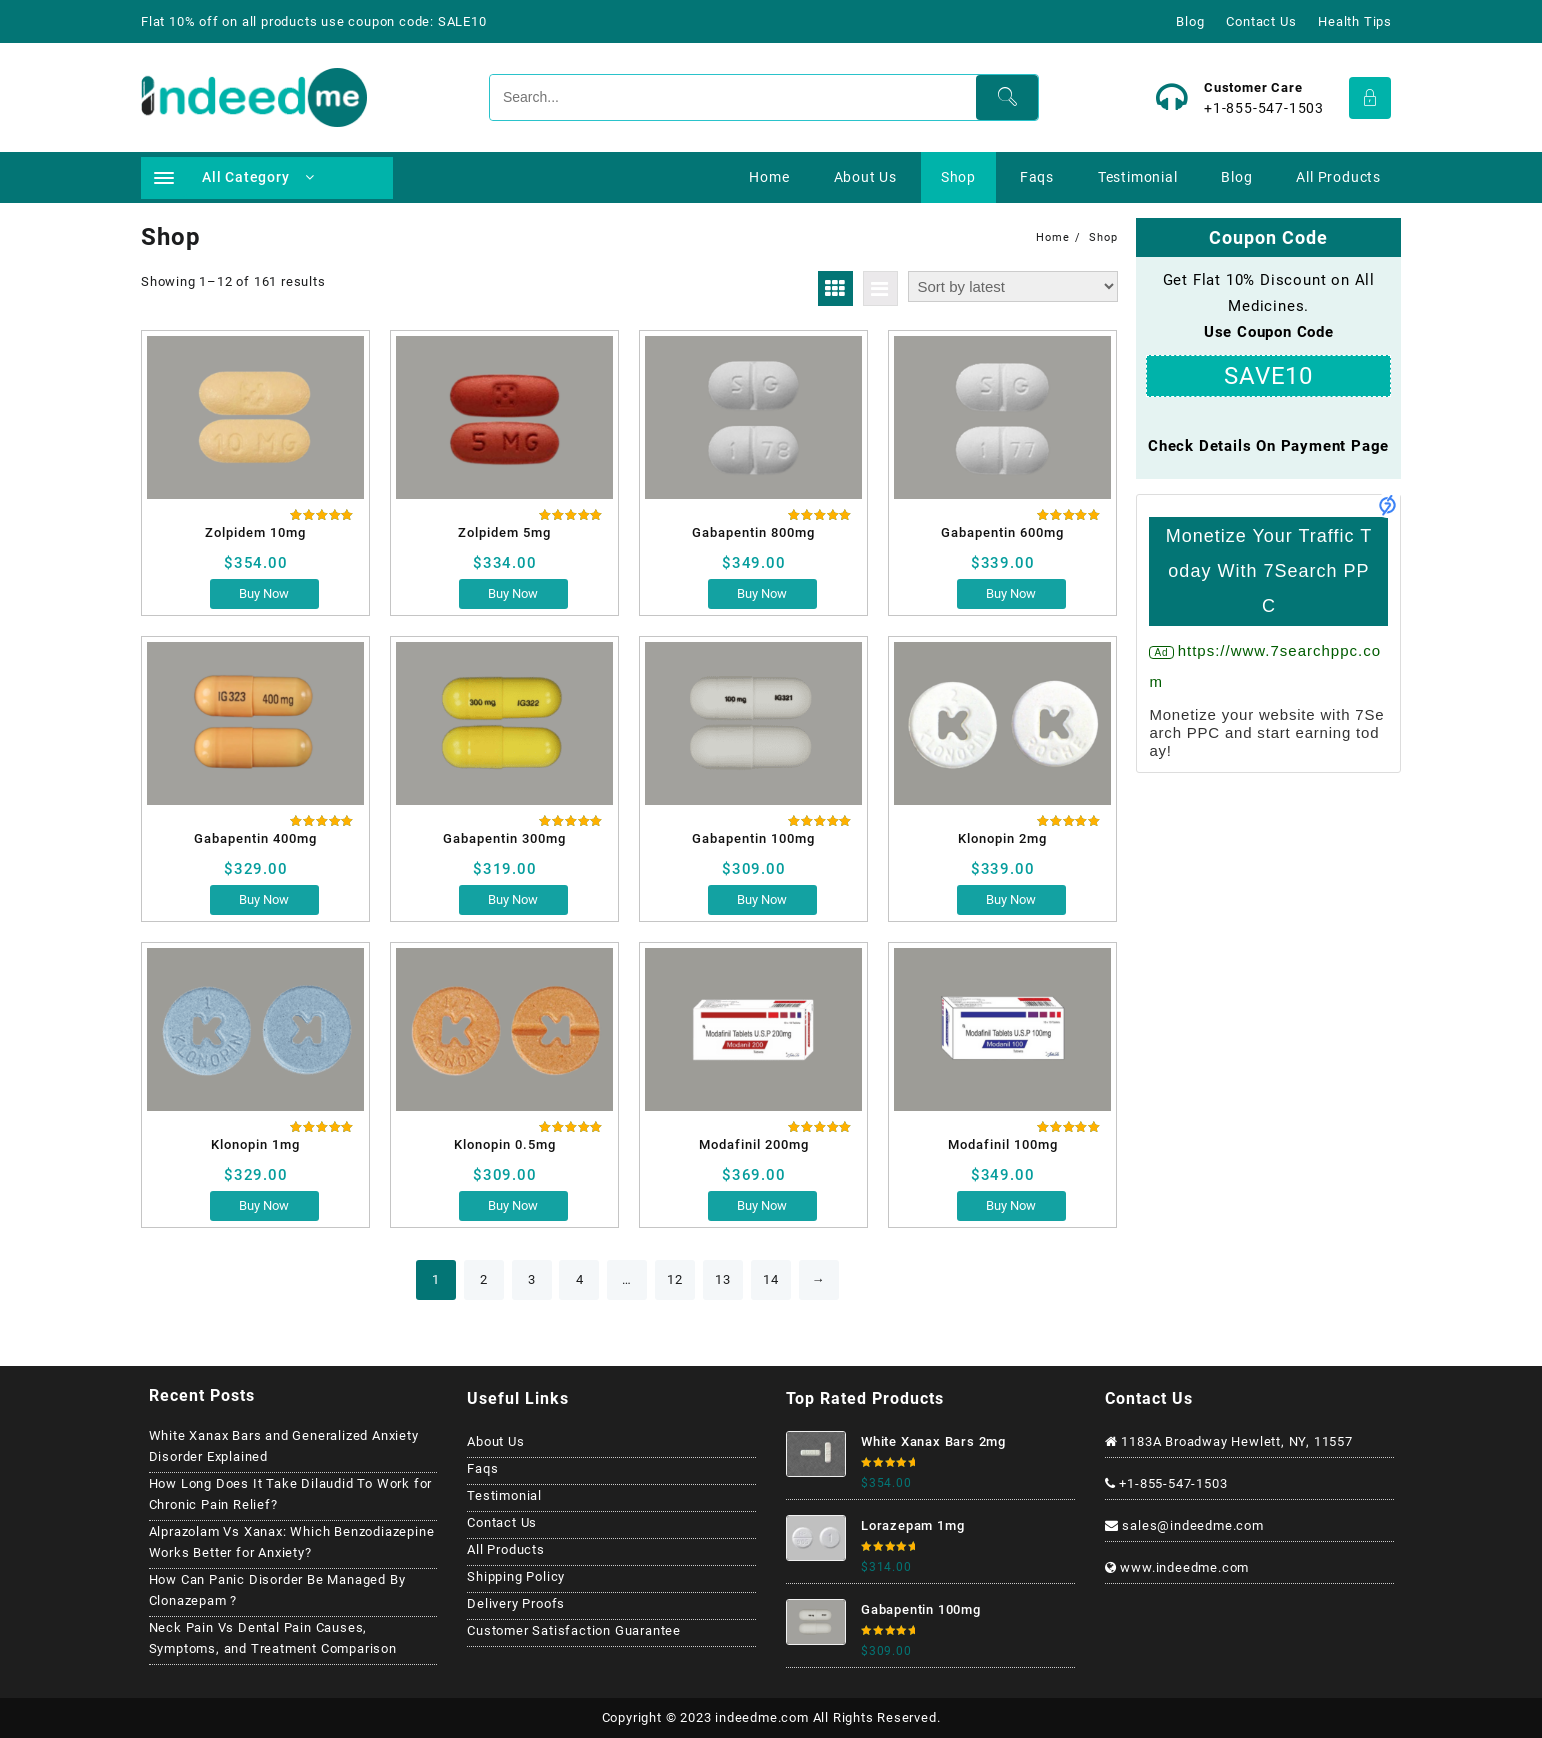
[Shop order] (1013, 286)
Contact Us (502, 1522)
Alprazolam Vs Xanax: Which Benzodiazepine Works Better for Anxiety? (292, 1542)
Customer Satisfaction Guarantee (574, 1630)
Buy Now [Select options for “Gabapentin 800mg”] (762, 593)
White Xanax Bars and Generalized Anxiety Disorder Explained (284, 1446)
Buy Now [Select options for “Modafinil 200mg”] (762, 1205)
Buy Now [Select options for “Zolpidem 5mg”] (513, 593)
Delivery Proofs (516, 1603)
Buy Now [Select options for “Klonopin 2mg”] (1011, 899)
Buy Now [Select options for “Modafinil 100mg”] (1011, 1205)
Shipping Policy (516, 1576)
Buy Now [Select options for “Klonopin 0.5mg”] (513, 1205)
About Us (495, 1441)
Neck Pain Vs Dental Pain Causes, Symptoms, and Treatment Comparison (273, 1638)
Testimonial (504, 1495)
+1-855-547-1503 (1264, 108)
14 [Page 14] (771, 1279)
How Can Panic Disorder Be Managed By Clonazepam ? (277, 1590)
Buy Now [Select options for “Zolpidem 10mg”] (264, 593)
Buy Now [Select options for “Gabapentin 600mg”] (1011, 593)
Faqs (482, 1468)
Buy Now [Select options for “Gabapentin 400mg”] (264, 899)
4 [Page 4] (580, 1279)
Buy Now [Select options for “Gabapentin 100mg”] (762, 899)
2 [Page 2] (484, 1279)
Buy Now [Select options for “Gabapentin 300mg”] (513, 899)
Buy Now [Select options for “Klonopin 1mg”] (264, 1205)
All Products (506, 1549)
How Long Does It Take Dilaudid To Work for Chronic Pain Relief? (291, 1494)
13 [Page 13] (723, 1279)
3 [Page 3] (532, 1279)
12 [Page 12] (675, 1279)
